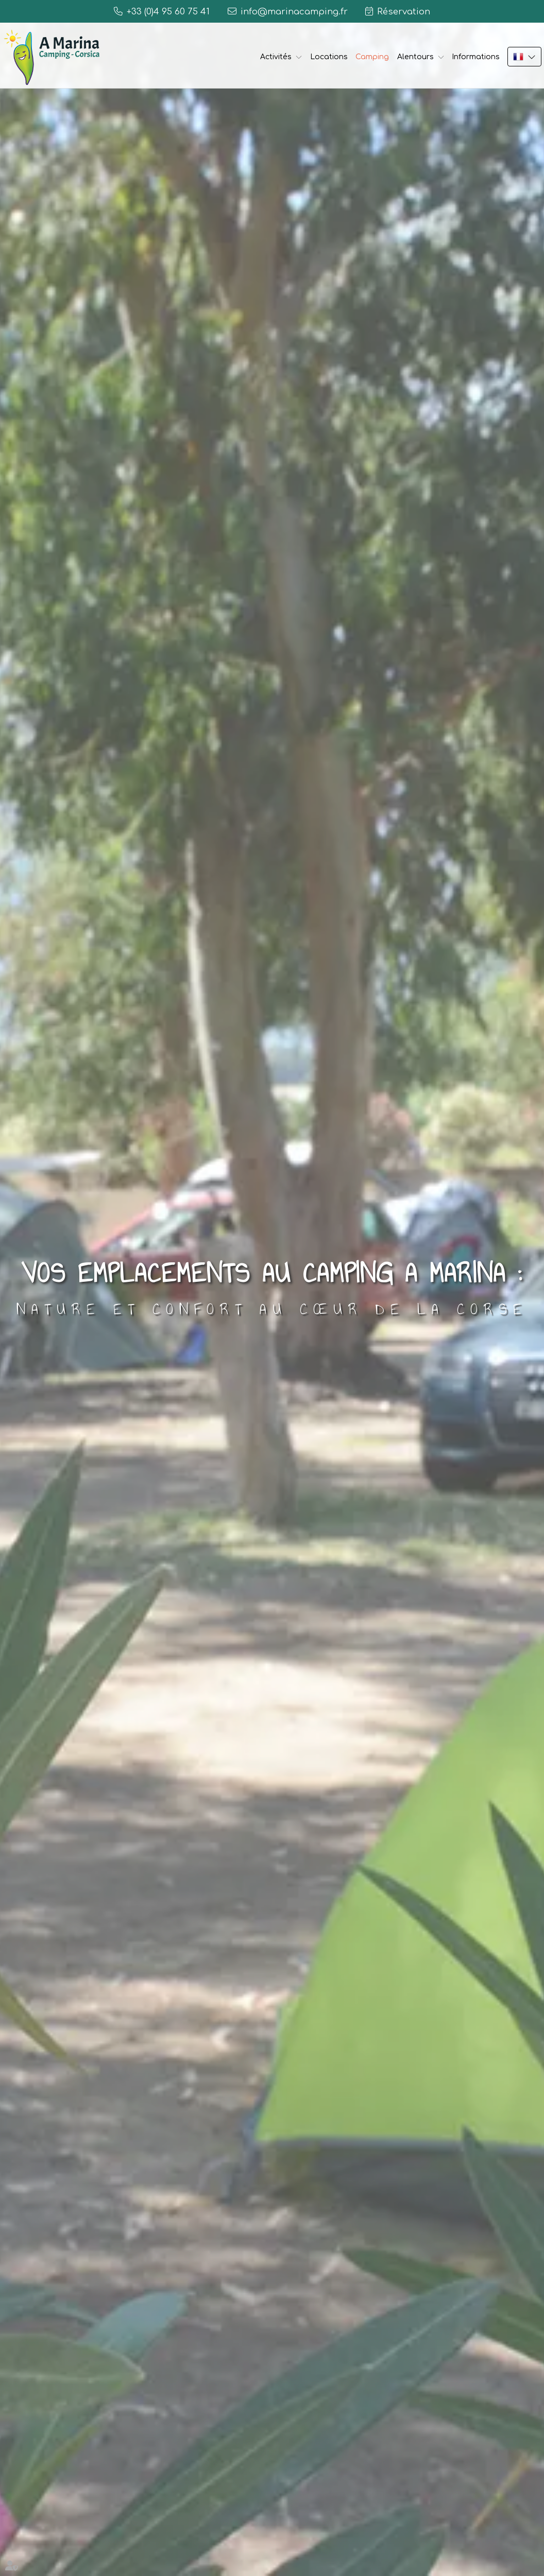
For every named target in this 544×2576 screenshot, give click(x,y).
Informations (476, 57)
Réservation (403, 11)
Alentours (415, 57)
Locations (329, 57)
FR (524, 56)
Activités (276, 57)
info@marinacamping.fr (294, 11)
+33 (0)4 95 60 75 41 (168, 11)
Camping (372, 57)
